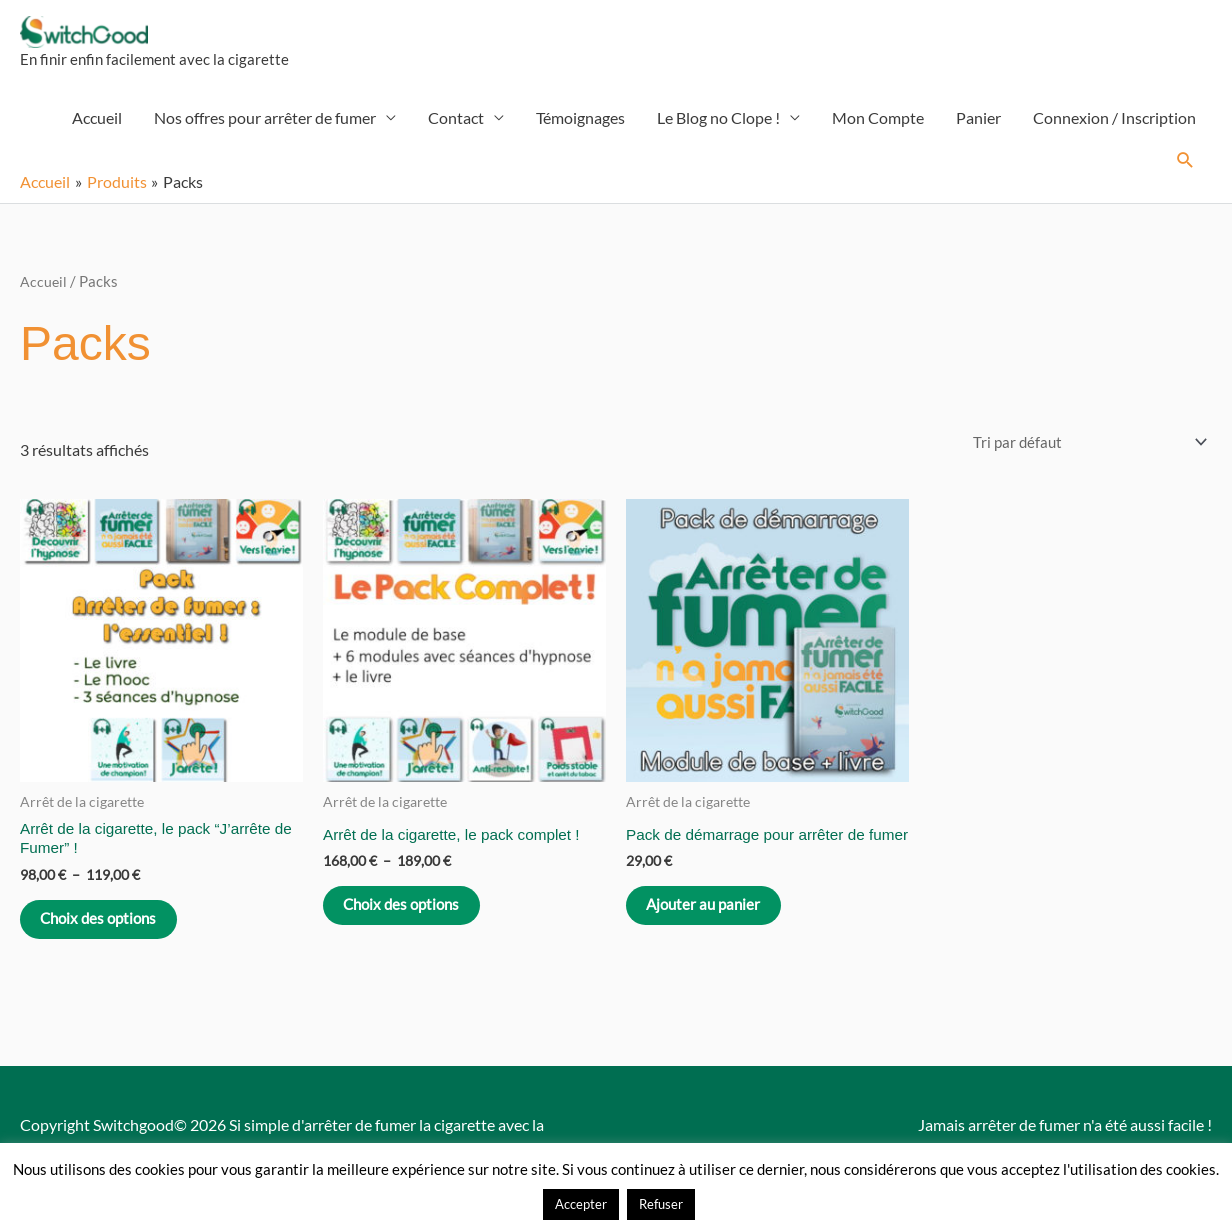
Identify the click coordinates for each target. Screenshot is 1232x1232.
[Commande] (1080, 452)
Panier (978, 127)
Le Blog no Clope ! (718, 127)
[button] (1185, 170)
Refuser (661, 1204)
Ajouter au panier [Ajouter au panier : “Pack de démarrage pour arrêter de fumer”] (716, 935)
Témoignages (580, 127)
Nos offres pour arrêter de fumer (265, 127)
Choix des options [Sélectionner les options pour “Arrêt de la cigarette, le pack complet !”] (415, 920)
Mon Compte (878, 127)
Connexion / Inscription (1114, 127)
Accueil (97, 127)
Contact (456, 127)
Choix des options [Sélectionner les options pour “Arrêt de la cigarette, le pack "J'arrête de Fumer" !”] (112, 935)
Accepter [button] (581, 1204)
